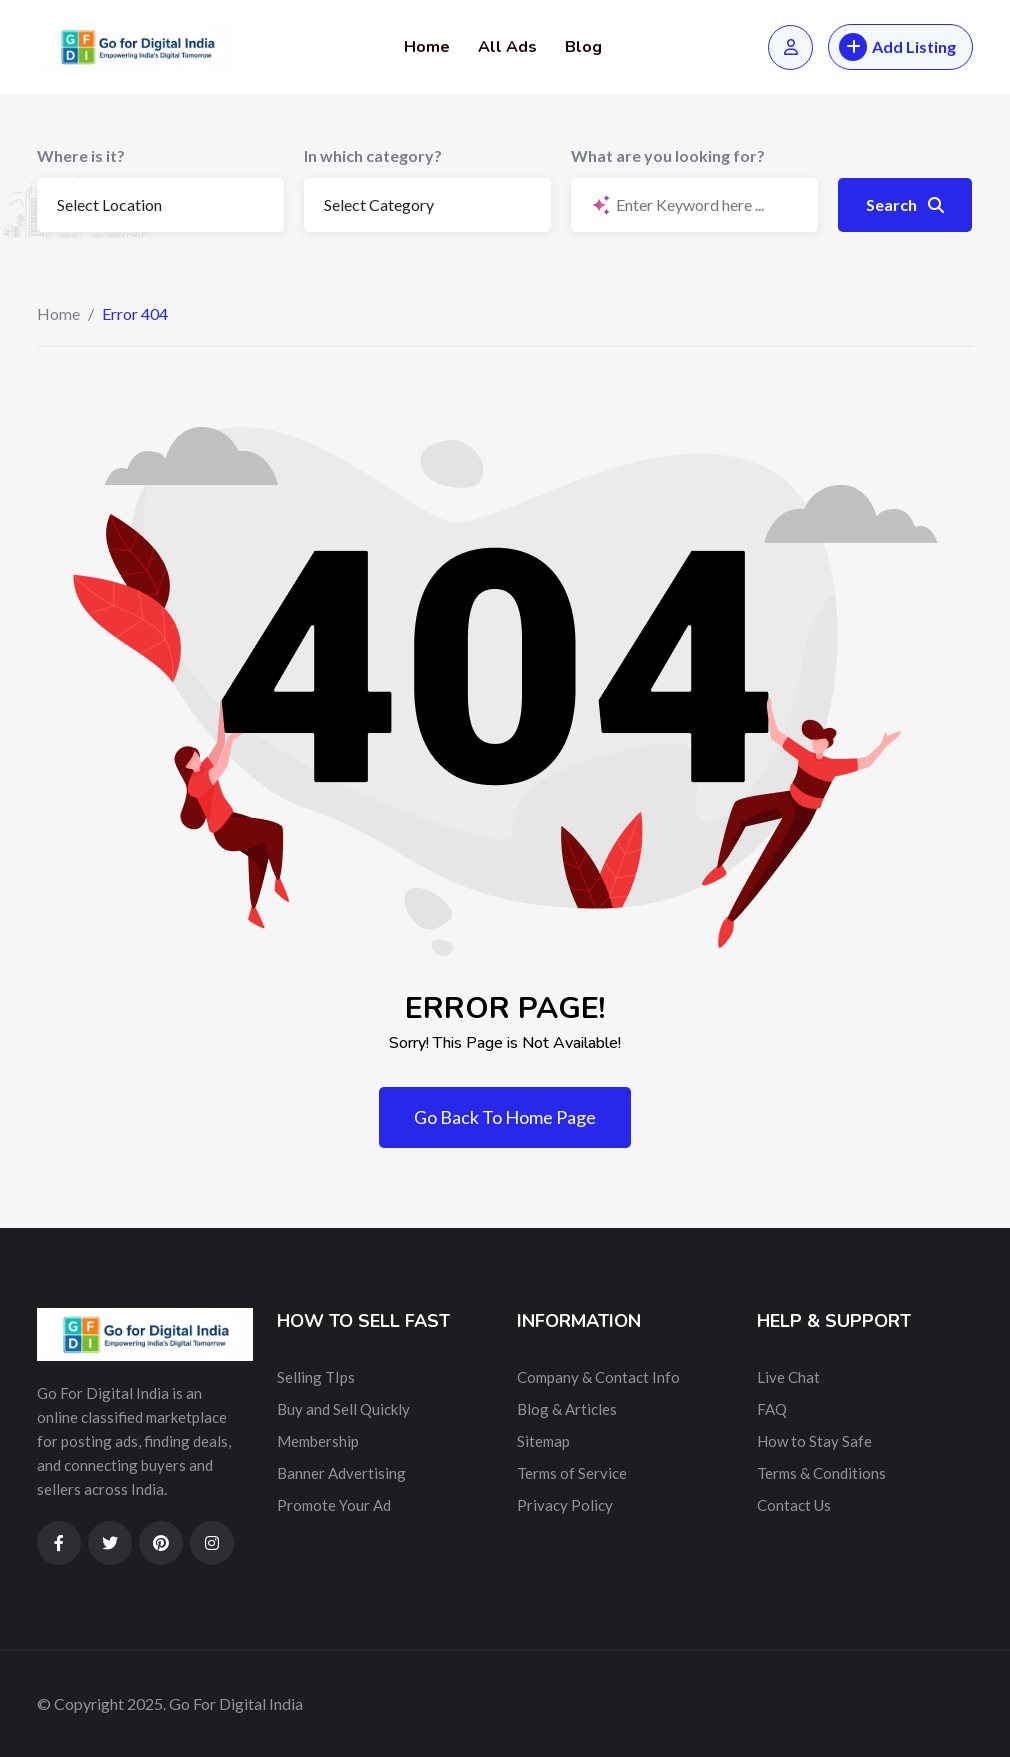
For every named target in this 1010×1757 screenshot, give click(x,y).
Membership (318, 1441)
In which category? (373, 155)
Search (905, 204)
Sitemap (543, 1441)
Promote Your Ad (334, 1505)
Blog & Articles (567, 1409)
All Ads (507, 47)
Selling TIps (316, 1377)
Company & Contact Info (598, 1377)
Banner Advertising (341, 1473)
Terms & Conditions (821, 1473)
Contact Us (794, 1505)
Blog (583, 47)
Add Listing (897, 47)
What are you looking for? (668, 155)
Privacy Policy (565, 1505)
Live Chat (788, 1377)
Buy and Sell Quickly (343, 1409)
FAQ (772, 1409)
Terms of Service (572, 1473)
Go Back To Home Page (505, 1117)
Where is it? (81, 155)
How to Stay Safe (814, 1441)
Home (427, 47)
